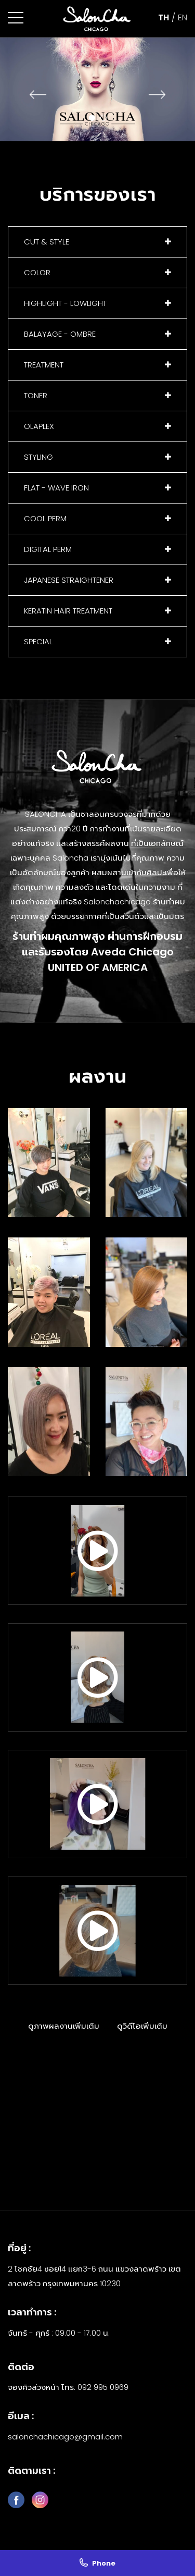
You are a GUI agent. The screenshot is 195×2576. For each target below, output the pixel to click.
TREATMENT (43, 364)
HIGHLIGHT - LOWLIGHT (65, 303)
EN (182, 17)
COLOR (37, 272)
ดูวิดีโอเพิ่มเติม (142, 2025)
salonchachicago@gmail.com (65, 2436)
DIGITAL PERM (48, 549)
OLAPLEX (39, 426)
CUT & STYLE (46, 241)
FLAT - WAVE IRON (56, 487)
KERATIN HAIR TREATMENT (68, 610)
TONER (35, 395)
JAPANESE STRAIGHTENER (68, 579)
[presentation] (38, 94)
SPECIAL (38, 641)
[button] (15, 17)
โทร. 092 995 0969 (94, 2387)
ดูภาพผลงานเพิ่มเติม (63, 2025)
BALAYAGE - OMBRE (60, 333)
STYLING (38, 456)
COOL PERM (45, 518)
